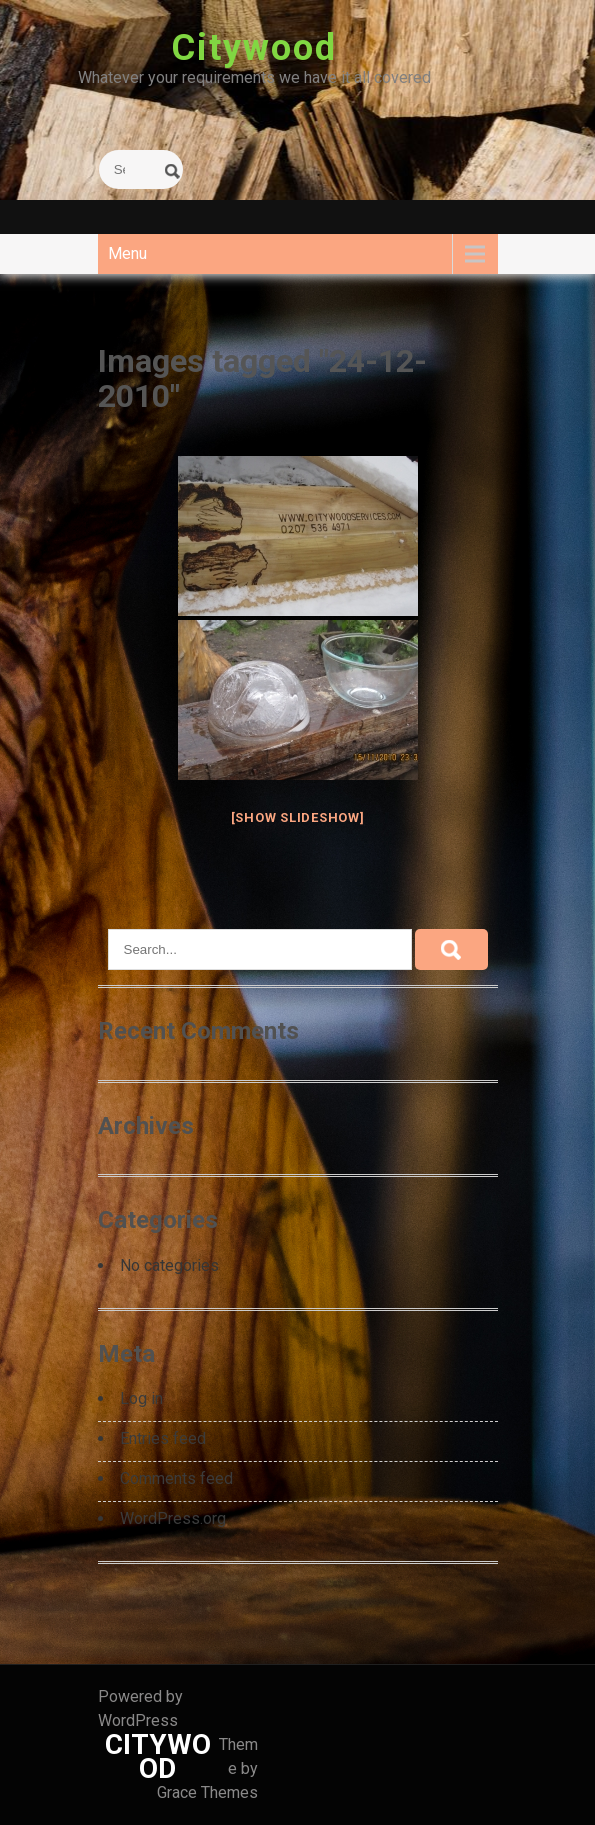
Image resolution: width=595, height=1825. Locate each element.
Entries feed (163, 1438)
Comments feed (176, 1478)
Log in (141, 1398)
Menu (127, 253)
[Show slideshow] (298, 817)
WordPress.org (173, 1518)
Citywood (254, 48)
